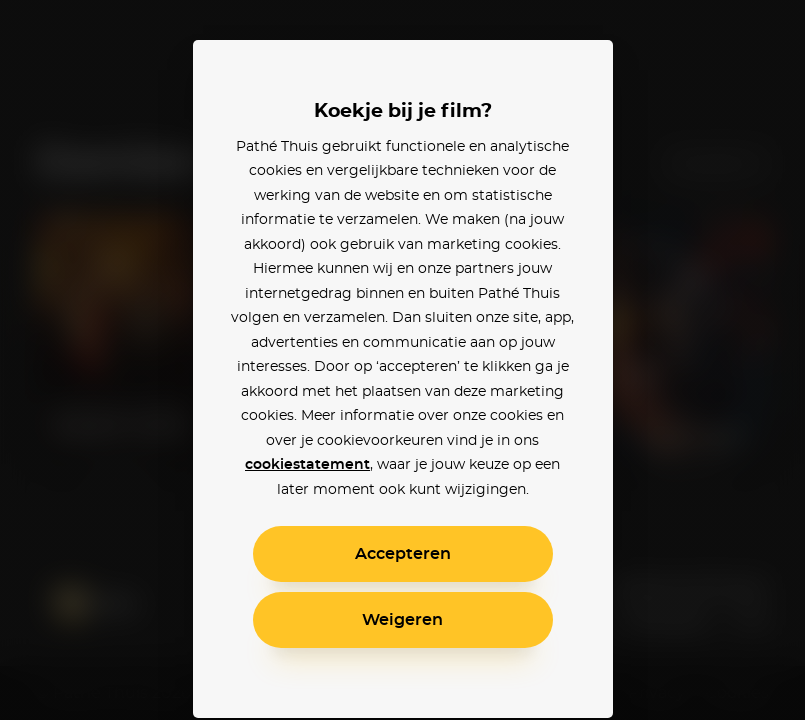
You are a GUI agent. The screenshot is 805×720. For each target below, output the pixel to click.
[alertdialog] (402, 360)
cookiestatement (307, 465)
